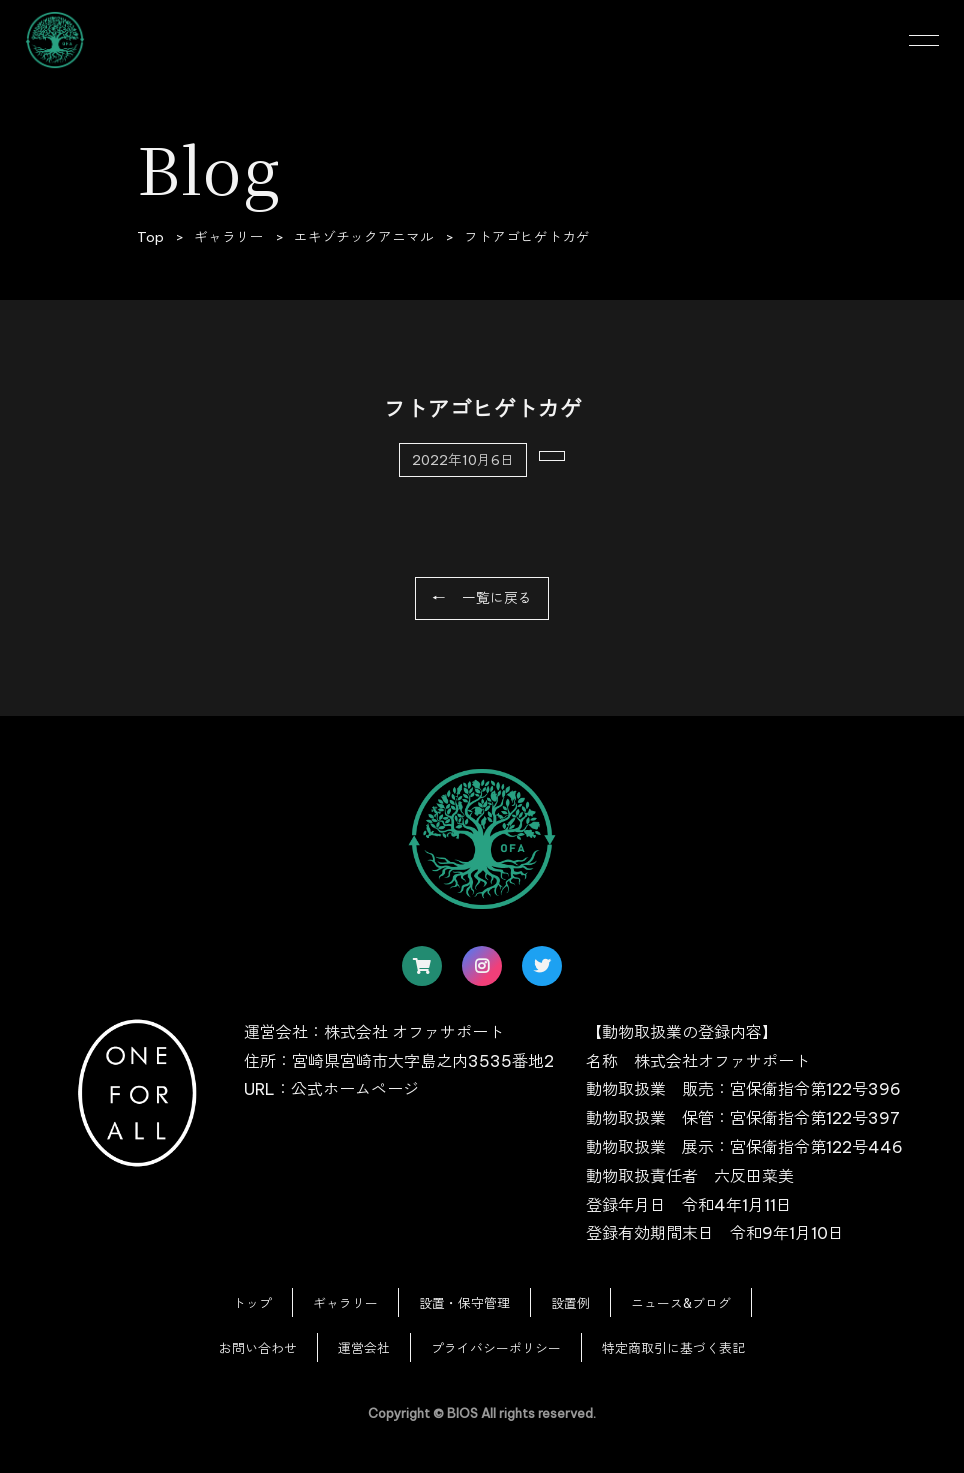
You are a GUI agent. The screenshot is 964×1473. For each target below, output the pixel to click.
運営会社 (364, 1348)
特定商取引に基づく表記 (673, 1348)
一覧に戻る (497, 598)
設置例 (570, 1303)
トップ (252, 1303)
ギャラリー (345, 1303)
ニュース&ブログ (681, 1303)
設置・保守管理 (464, 1303)
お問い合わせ (258, 1348)
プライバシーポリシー (496, 1348)
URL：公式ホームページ (331, 1089)
